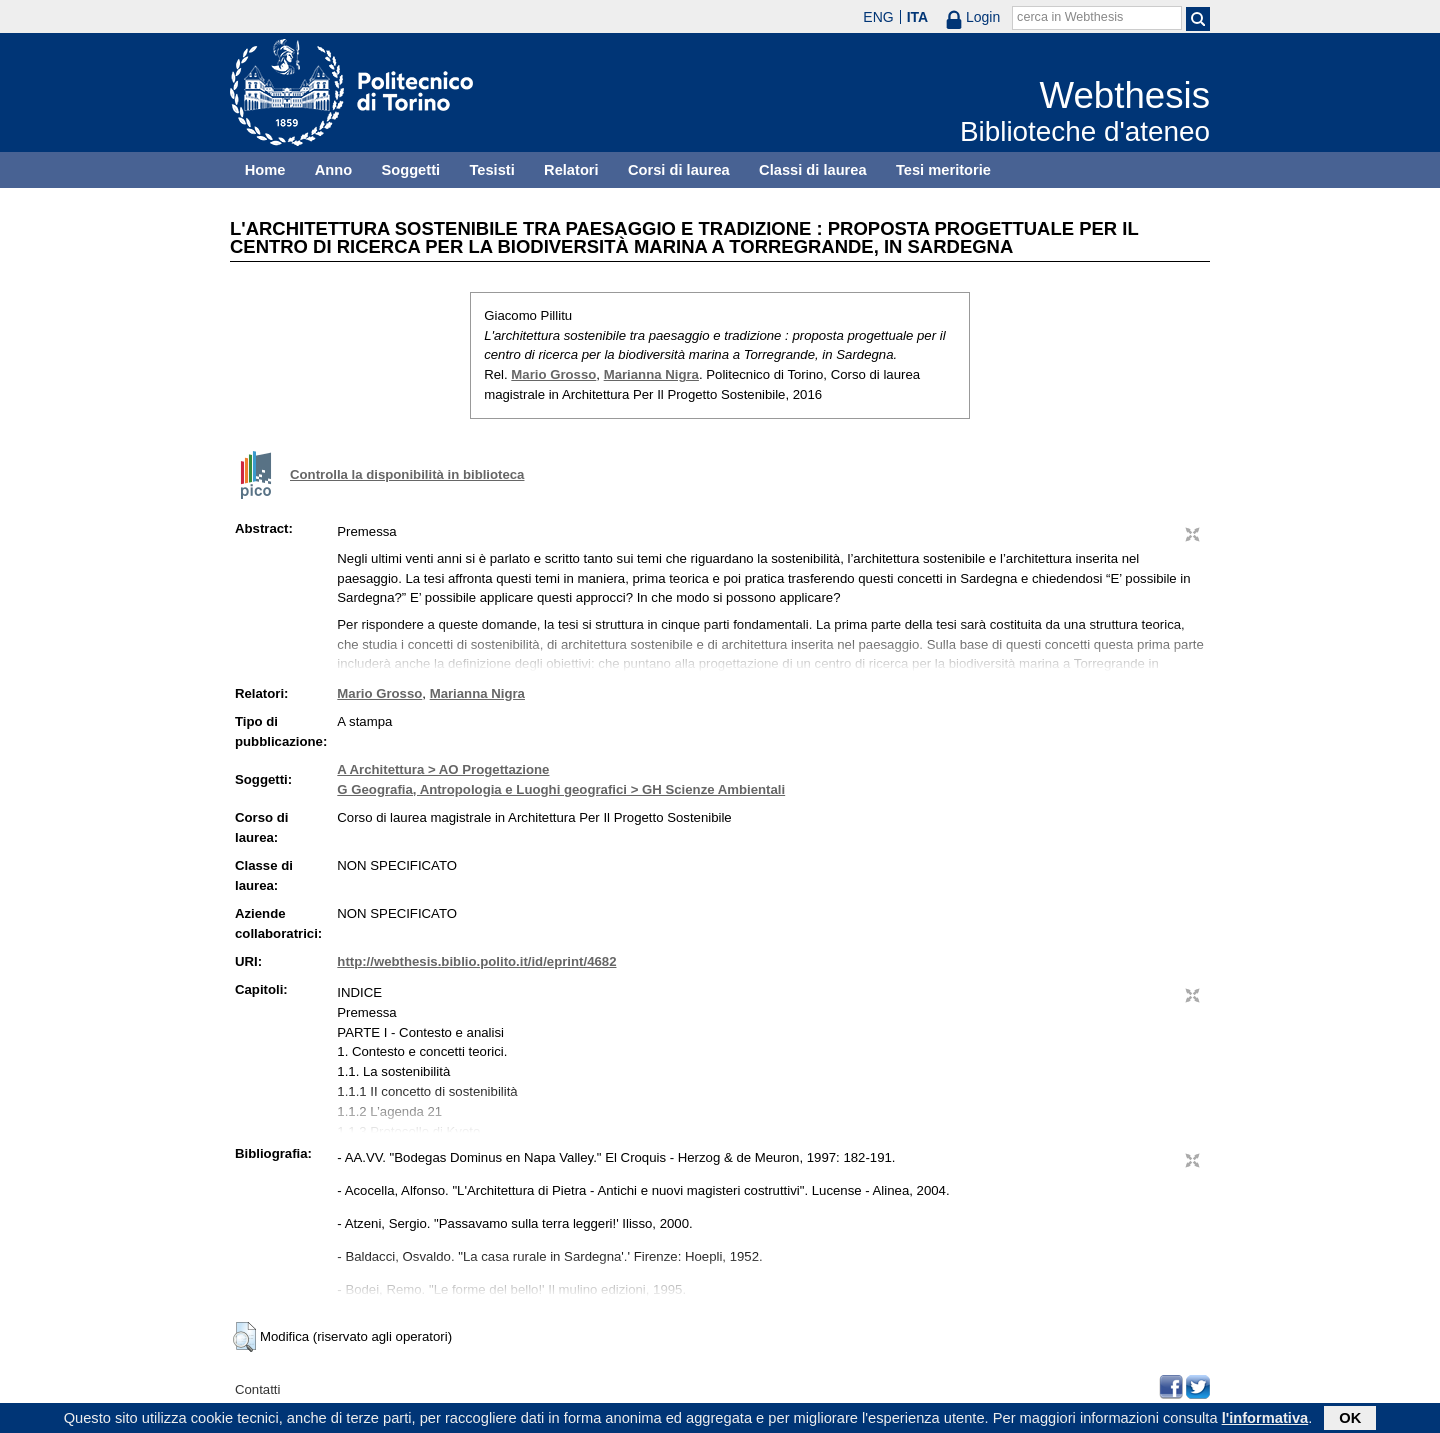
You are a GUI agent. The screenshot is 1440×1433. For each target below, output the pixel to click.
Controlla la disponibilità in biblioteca (407, 474)
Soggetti (410, 170)
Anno (333, 170)
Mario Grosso (553, 374)
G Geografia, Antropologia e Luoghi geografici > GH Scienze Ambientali (561, 789)
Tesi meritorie (943, 170)
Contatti (257, 1389)
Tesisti (491, 170)
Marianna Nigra (651, 374)
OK (1350, 1420)
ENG (878, 17)
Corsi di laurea (679, 170)
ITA (918, 17)
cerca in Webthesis (1070, 17)
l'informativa (1265, 1420)
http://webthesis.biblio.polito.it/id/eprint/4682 (476, 961)
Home (265, 170)
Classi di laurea (813, 170)
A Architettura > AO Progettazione (443, 769)
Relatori (571, 170)
